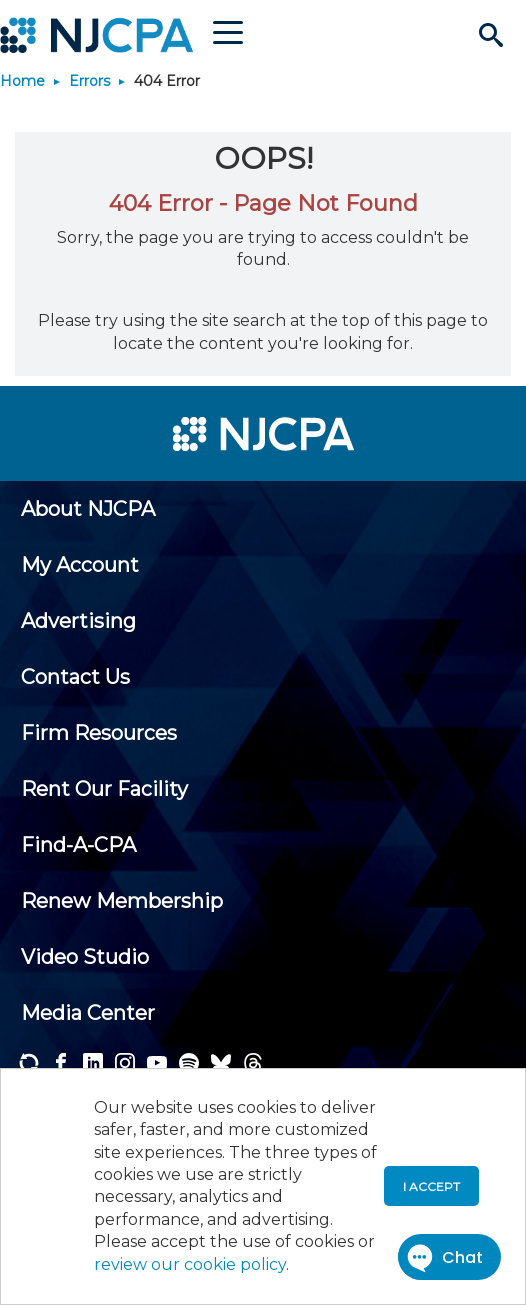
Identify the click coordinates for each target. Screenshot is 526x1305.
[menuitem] (88, 509)
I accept (431, 1186)
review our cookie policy (190, 1264)
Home (22, 81)
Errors (89, 81)
